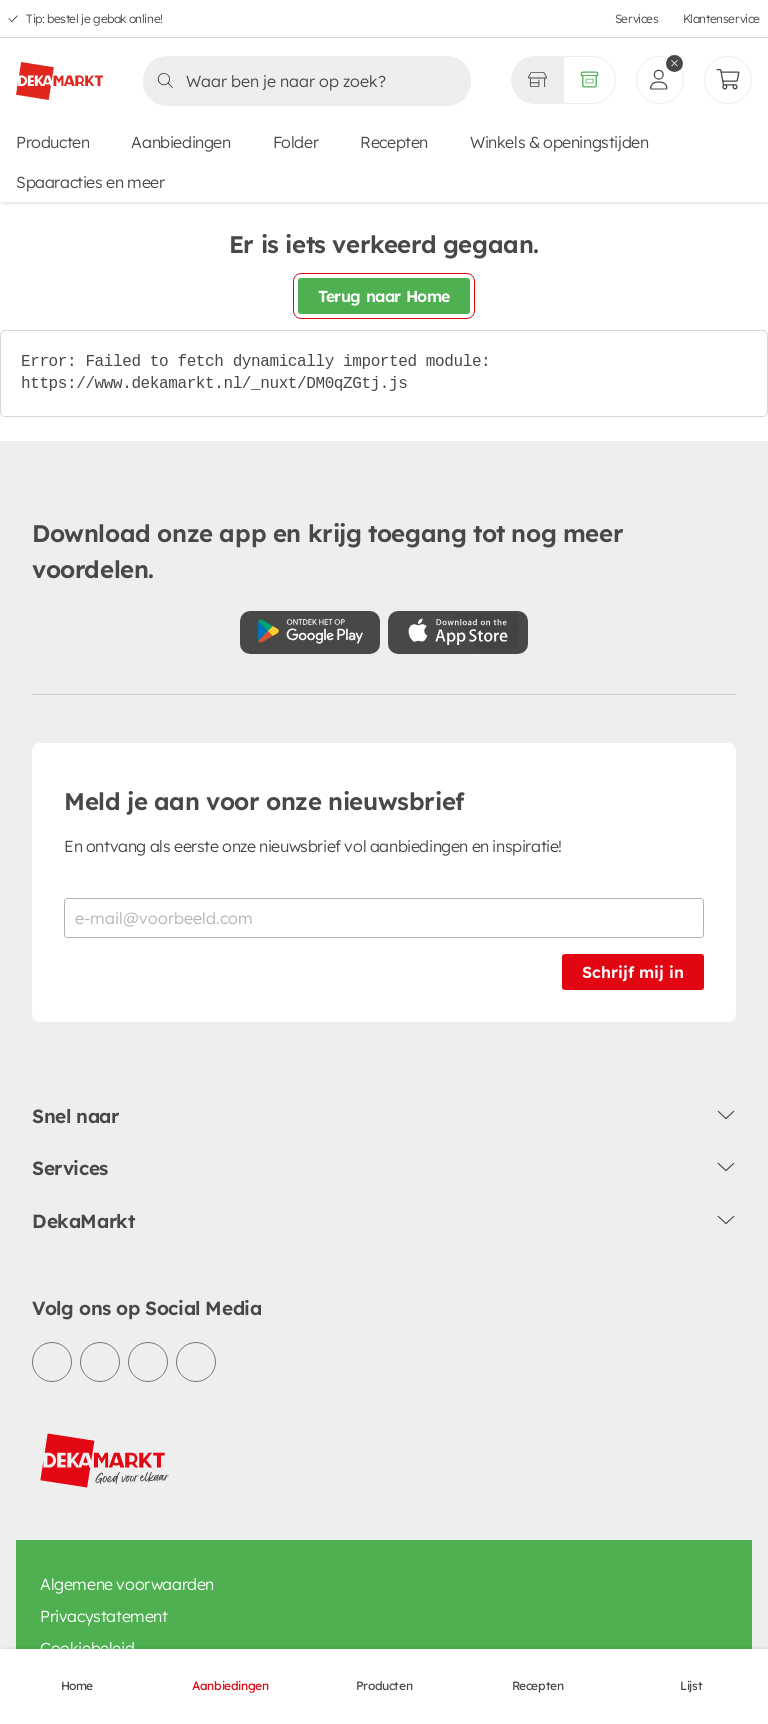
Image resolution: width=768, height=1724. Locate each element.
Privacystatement (104, 1616)
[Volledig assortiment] (589, 80)
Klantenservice (721, 18)
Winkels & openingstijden (559, 142)
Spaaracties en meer (90, 182)
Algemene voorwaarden (127, 1584)
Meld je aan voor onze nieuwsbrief (264, 801)
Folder (296, 142)
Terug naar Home (384, 296)
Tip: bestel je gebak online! (94, 18)
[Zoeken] (301, 81)
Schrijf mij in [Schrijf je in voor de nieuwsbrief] (633, 972)
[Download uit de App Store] (458, 632)
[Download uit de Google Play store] (310, 632)
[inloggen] (660, 80)
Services (637, 18)
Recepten (394, 142)
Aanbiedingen (180, 142)
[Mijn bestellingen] (728, 80)
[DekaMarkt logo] (59, 73)
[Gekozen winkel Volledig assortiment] (537, 80)
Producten (52, 142)
